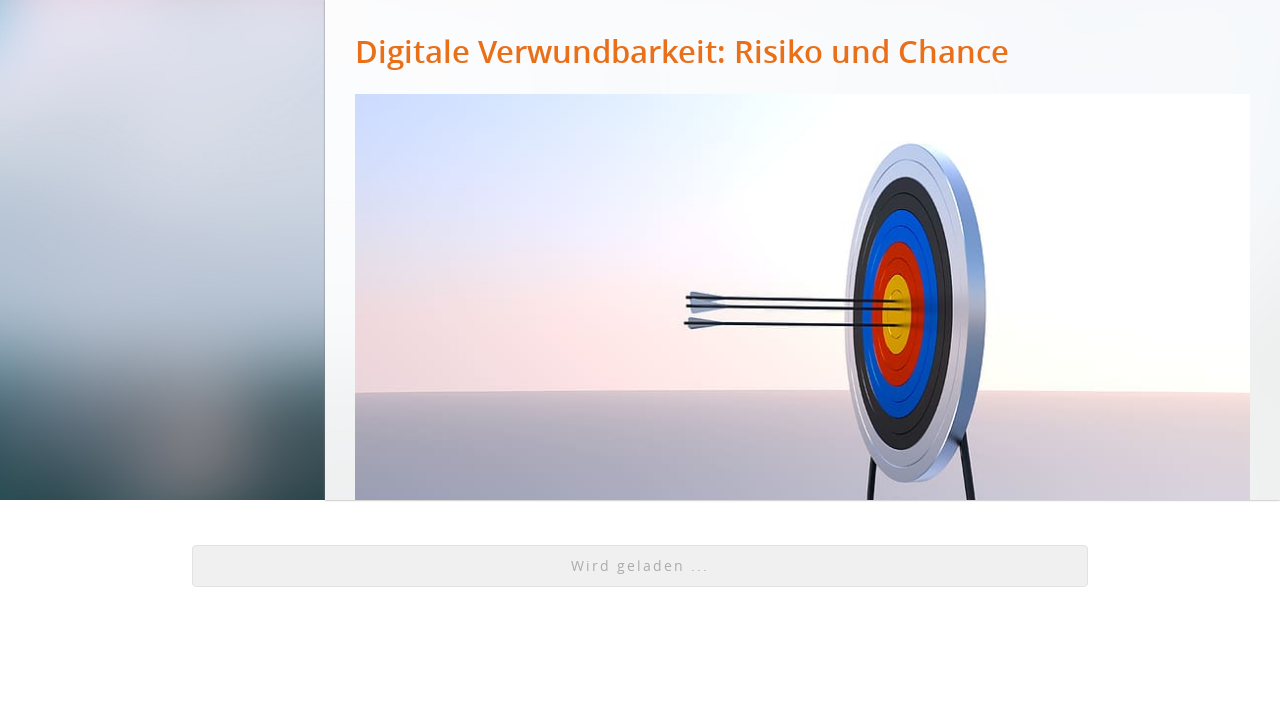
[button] (640, 566)
